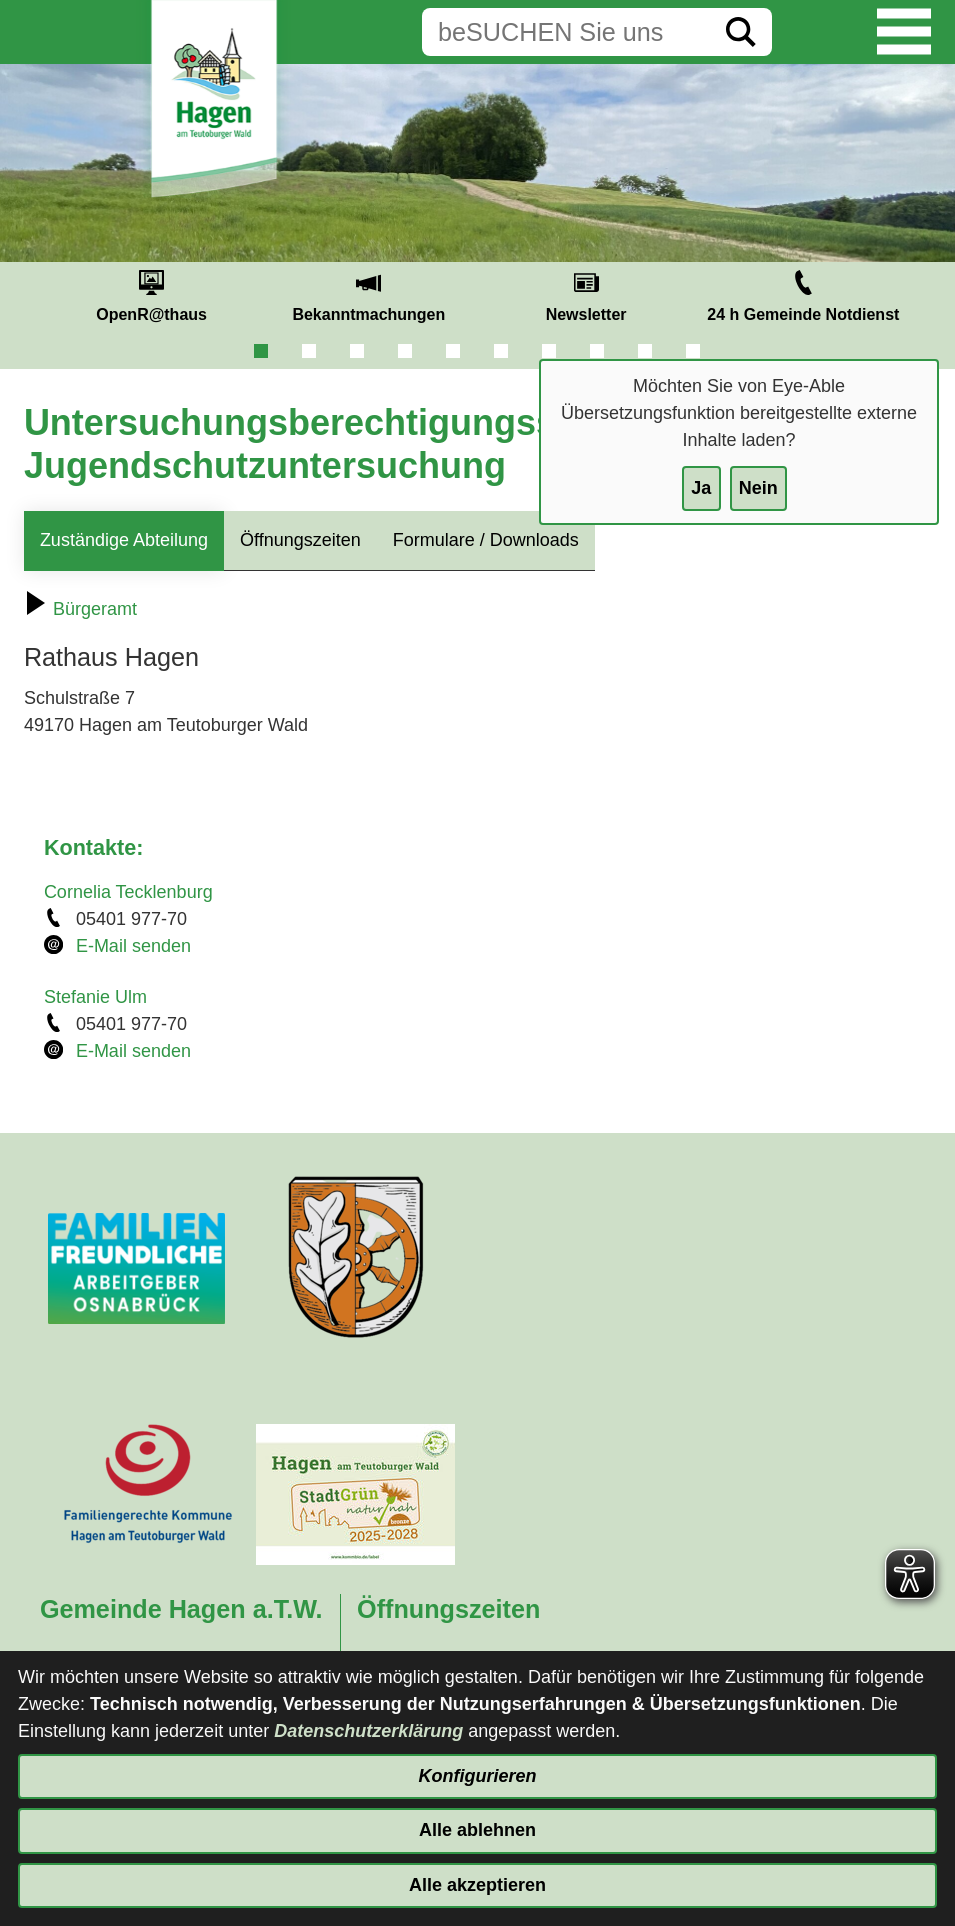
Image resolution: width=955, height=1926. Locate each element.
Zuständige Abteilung (124, 540)
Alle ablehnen (477, 1830)
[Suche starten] (741, 32)
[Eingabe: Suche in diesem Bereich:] (566, 32)
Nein (758, 488)
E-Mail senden (133, 946)
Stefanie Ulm (95, 997)
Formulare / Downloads (486, 540)
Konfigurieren (477, 1776)
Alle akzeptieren (477, 1885)
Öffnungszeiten (300, 540)
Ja (701, 488)
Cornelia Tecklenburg (128, 892)
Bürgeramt (80, 609)
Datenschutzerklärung (368, 1731)
